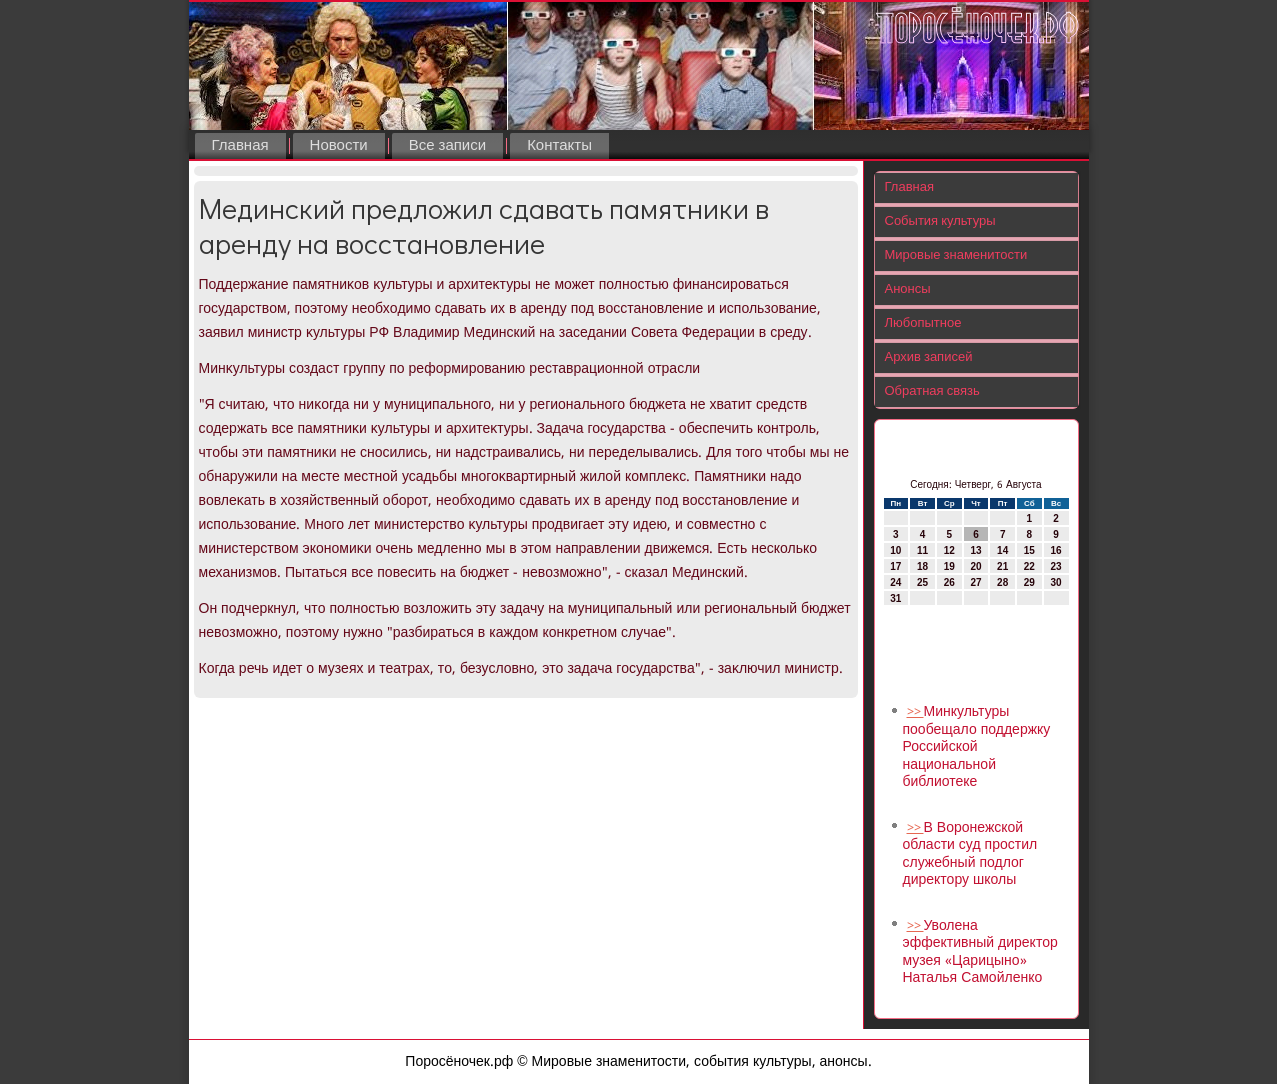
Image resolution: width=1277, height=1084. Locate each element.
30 (1056, 582)
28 (1002, 582)
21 (1002, 566)
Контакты (559, 146)
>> (915, 712)
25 (922, 582)
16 (1056, 550)
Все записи (447, 146)
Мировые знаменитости (956, 255)
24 (895, 582)
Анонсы (908, 289)
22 (1029, 566)
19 (949, 566)
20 (975, 566)
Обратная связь (932, 391)
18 (922, 566)
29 (1029, 582)
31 (895, 598)
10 (895, 550)
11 (922, 550)
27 (975, 582)
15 (1029, 550)
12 (949, 550)
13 (975, 550)
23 (1056, 566)
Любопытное (923, 323)
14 (1002, 550)
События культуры (940, 221)
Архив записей (929, 357)
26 (949, 582)
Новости (339, 146)
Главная (240, 146)
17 (895, 566)
